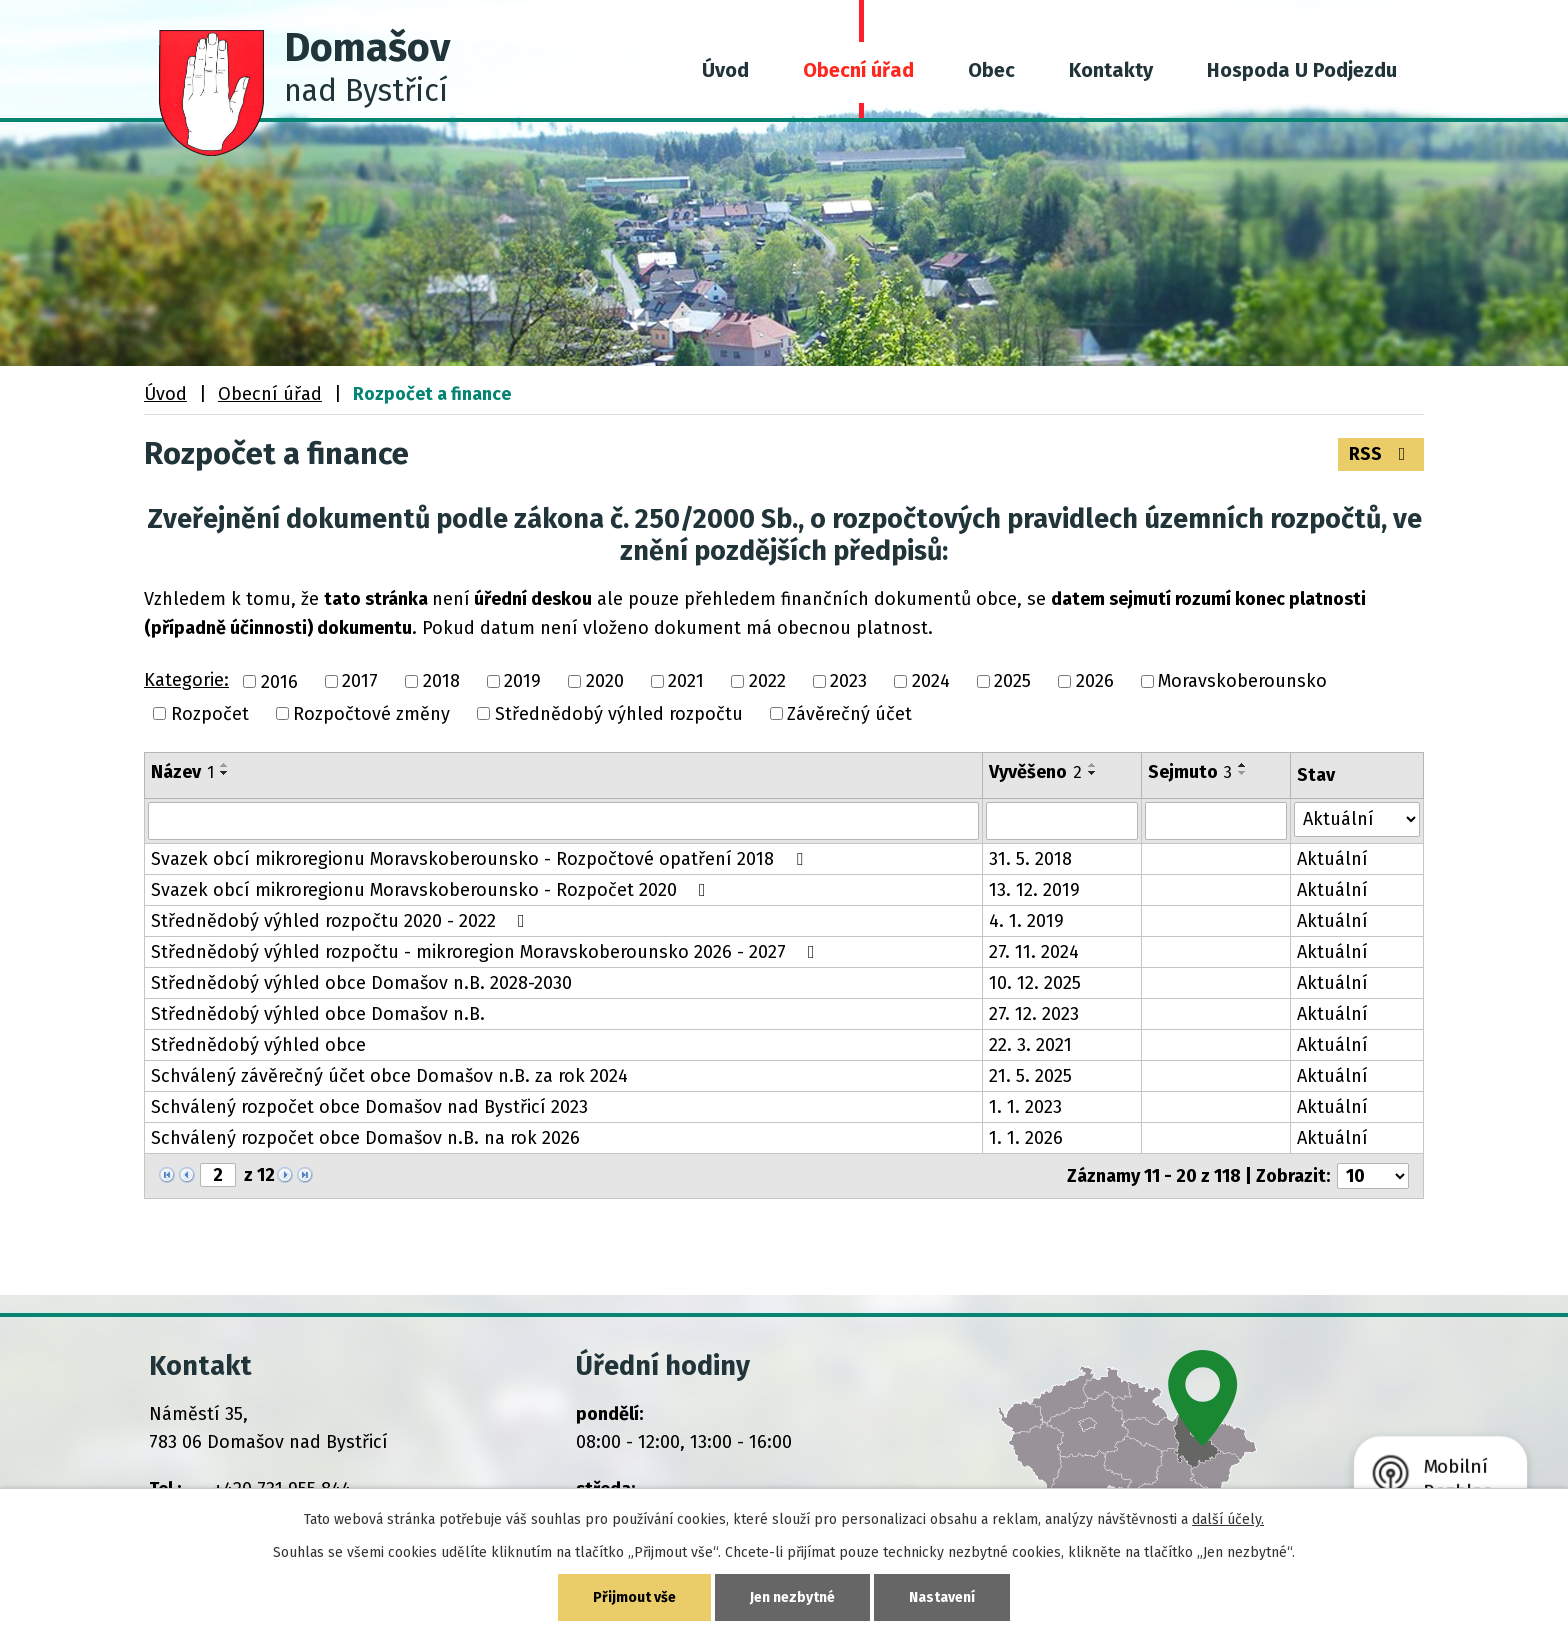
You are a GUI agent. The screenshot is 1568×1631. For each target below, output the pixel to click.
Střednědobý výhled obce (258, 1045)
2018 (441, 682)
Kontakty (1111, 70)
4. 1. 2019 (1026, 921)
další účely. (1228, 1519)
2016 (279, 682)
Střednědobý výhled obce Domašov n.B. (318, 1014)
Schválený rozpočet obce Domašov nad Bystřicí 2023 (369, 1107)
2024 (931, 682)
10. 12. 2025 (1035, 983)
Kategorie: (186, 680)
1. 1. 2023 (1025, 1107)
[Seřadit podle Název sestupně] (225, 773)
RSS (1381, 454)
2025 (1012, 682)
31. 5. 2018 (1030, 859)
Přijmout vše (634, 1597)
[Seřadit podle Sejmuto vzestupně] (1243, 765)
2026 (1095, 682)
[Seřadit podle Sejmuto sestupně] (1243, 773)
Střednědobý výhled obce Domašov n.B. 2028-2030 (361, 983)
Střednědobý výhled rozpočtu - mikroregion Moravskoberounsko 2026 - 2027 (487, 952)
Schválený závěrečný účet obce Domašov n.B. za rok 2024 (389, 1076)
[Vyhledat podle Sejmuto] (1215, 821)
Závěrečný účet (849, 714)
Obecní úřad (858, 70)
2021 (686, 682)
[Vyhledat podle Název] (563, 821)
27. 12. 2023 (1034, 1014)
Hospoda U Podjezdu (1302, 70)
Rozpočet (210, 714)
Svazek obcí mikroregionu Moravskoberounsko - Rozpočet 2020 (432, 890)
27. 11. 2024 (1034, 952)
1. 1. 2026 (1026, 1138)
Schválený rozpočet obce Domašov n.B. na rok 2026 (365, 1138)
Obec (991, 70)
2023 (848, 682)
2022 (767, 682)
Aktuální (1332, 859)
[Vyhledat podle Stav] (1357, 819)
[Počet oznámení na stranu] (1373, 1176)
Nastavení (942, 1597)
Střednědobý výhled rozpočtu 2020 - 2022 (342, 921)
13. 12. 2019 (1034, 890)
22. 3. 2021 (1030, 1045)
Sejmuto (1190, 772)
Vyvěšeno (1035, 772)
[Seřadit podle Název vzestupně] (225, 765)
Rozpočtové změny (371, 714)
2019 (522, 682)
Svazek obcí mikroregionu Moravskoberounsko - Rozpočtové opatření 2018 (481, 859)
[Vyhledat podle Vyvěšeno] (1062, 821)
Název (182, 772)
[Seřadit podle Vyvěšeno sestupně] (1093, 773)
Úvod (725, 70)
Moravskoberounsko (1242, 682)
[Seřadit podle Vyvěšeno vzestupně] (1093, 765)
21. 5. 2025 (1030, 1076)
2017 (360, 682)
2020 (605, 682)
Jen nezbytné (792, 1597)
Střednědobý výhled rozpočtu (619, 714)
